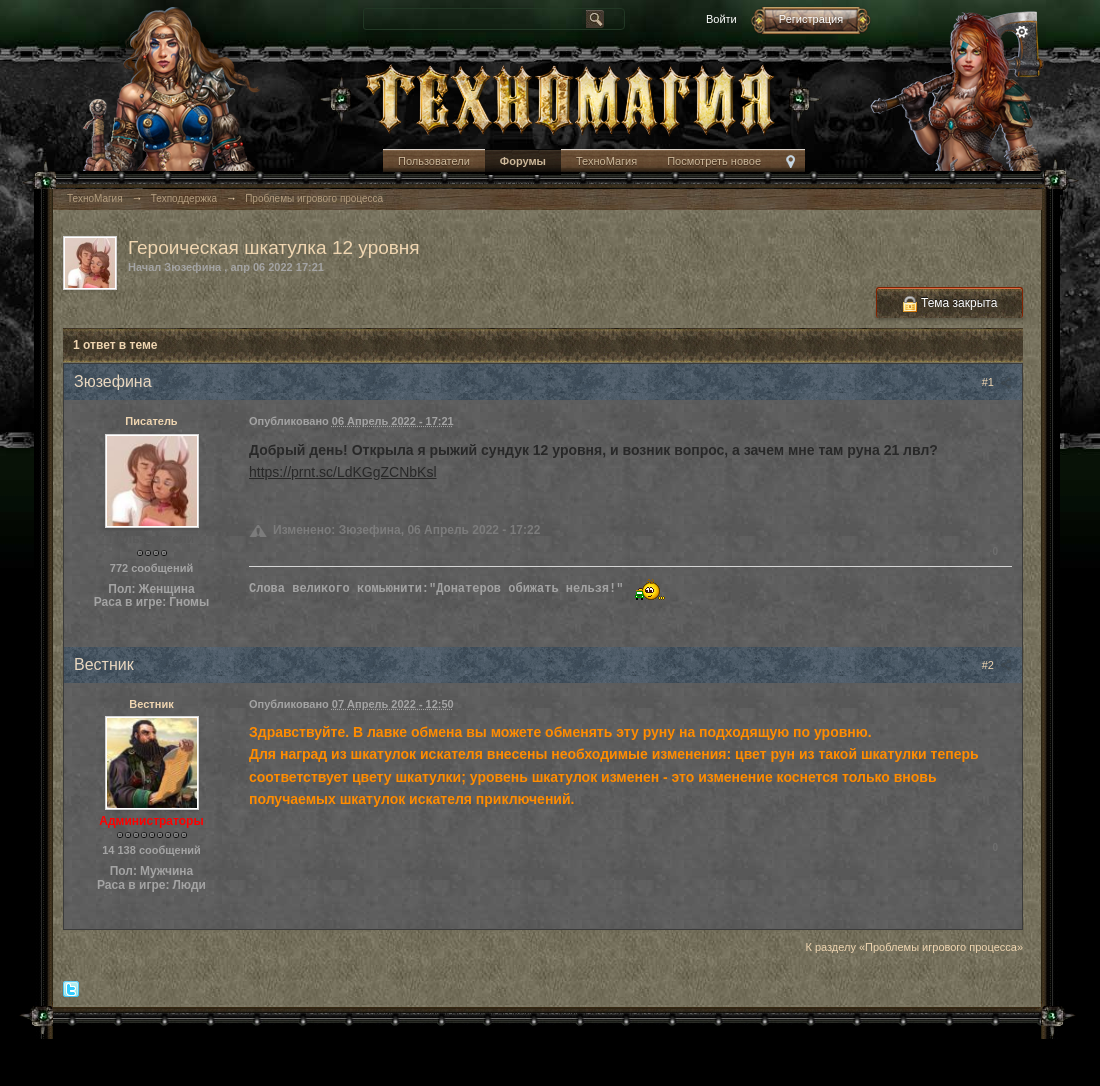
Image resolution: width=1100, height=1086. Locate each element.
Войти (721, 19)
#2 (997, 665)
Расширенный (1022, 32)
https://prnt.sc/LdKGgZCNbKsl (343, 472)
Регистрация (811, 19)
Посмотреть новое (714, 161)
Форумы (523, 161)
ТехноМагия (606, 161)
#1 (997, 382)
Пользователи (434, 161)
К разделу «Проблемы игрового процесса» (914, 947)
